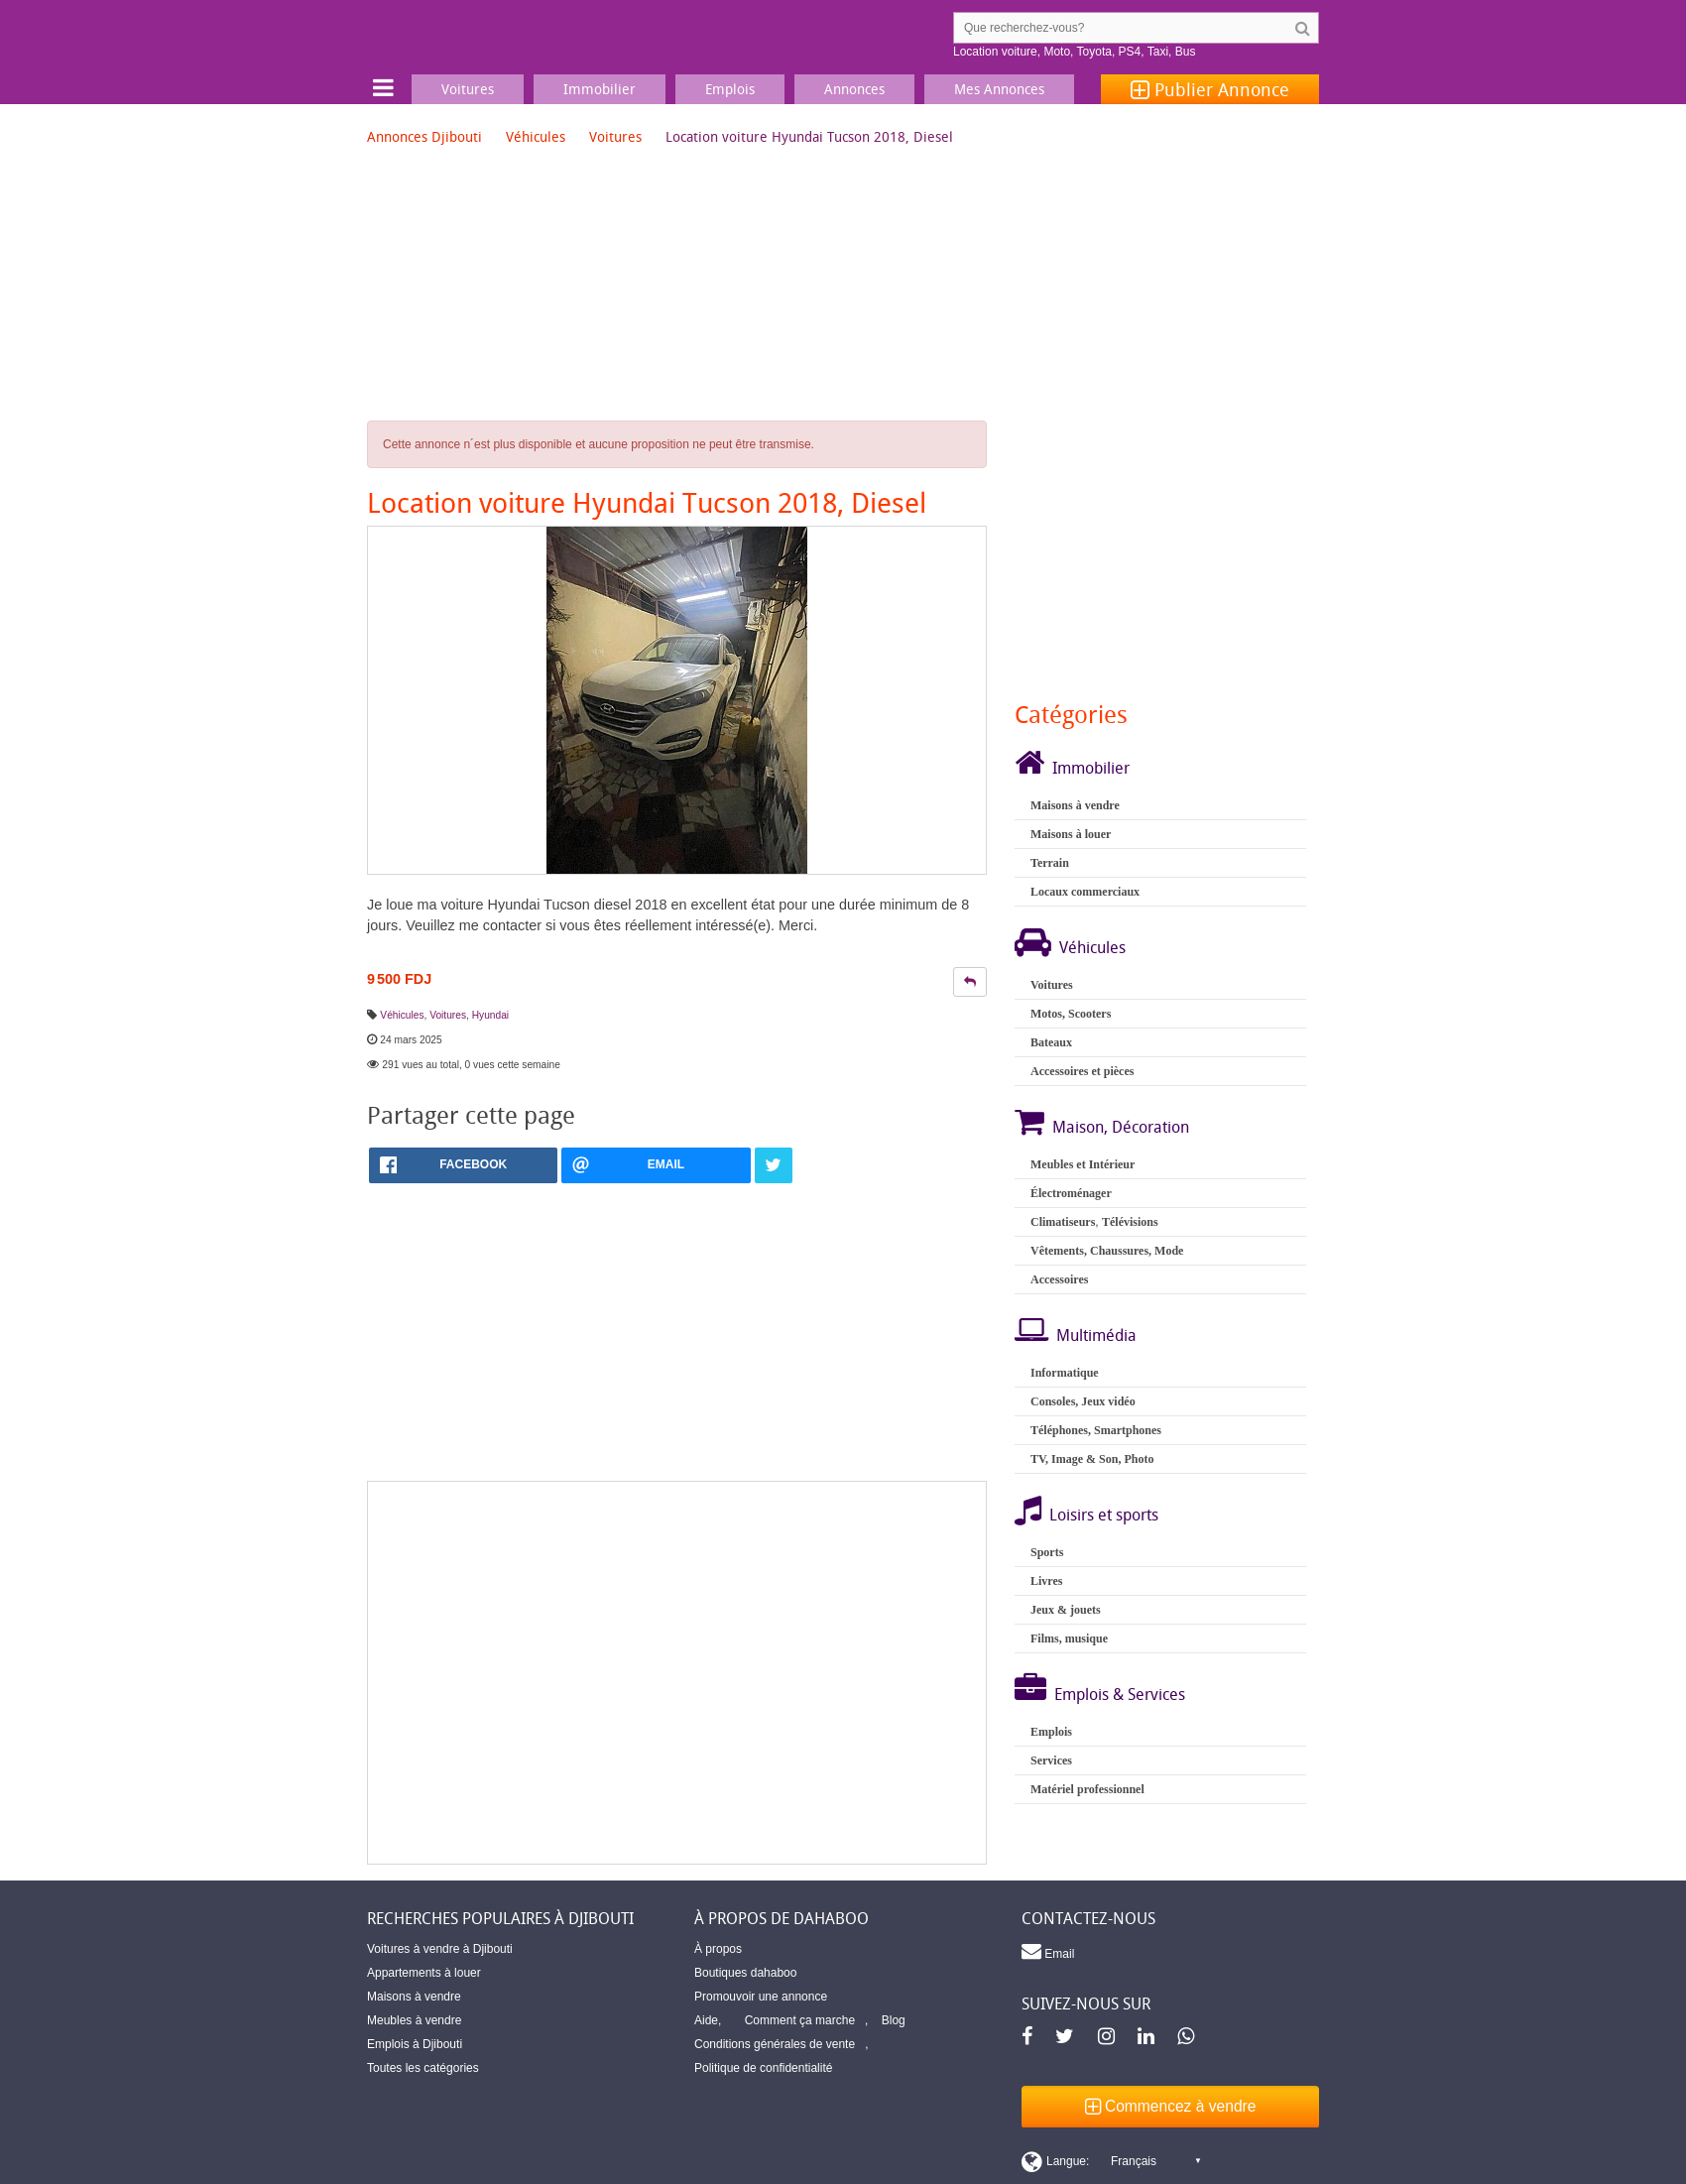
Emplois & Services (1119, 1694)
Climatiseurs (1062, 1222)
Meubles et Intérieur (1082, 1164)
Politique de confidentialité (763, 2068)
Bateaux (1051, 1042)
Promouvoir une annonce (760, 1996)
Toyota (1094, 52)
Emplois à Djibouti (414, 2044)
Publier (1210, 89)
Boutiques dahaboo (745, 1973)
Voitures (615, 136)
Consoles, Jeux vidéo (1083, 1401)
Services (1051, 1760)
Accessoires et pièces (1082, 1071)
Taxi (1157, 52)
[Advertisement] (677, 1673)
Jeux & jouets (1065, 1610)
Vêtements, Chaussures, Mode (1106, 1251)
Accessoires (1059, 1279)
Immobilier (1091, 768)
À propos (718, 1949)
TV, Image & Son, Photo (1091, 1459)
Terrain (1049, 863)
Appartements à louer (424, 1973)
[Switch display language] (1111, 2161)
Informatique (1064, 1373)
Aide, (707, 2020)
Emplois (1051, 1732)
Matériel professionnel (1087, 1789)
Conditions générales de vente (774, 2044)
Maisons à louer (1070, 834)
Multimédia (1096, 1335)
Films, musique (1069, 1638)
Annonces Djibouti (424, 136)
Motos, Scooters (1070, 1014)
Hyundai (490, 1015)
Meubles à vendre (414, 2020)
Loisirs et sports (1103, 1514)
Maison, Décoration (1120, 1127)
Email (1048, 1951)
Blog (893, 2020)
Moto (1056, 52)
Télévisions (1130, 1222)
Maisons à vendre (1075, 805)
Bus (1185, 52)
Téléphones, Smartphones (1095, 1430)
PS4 (1130, 52)
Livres (1046, 1581)
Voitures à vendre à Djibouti (440, 1949)
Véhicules (535, 136)
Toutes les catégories (423, 2068)
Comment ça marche (800, 2020)
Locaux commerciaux (1085, 892)
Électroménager (1071, 1193)
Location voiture (995, 52)
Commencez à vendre (1171, 2106)
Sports (1046, 1552)
